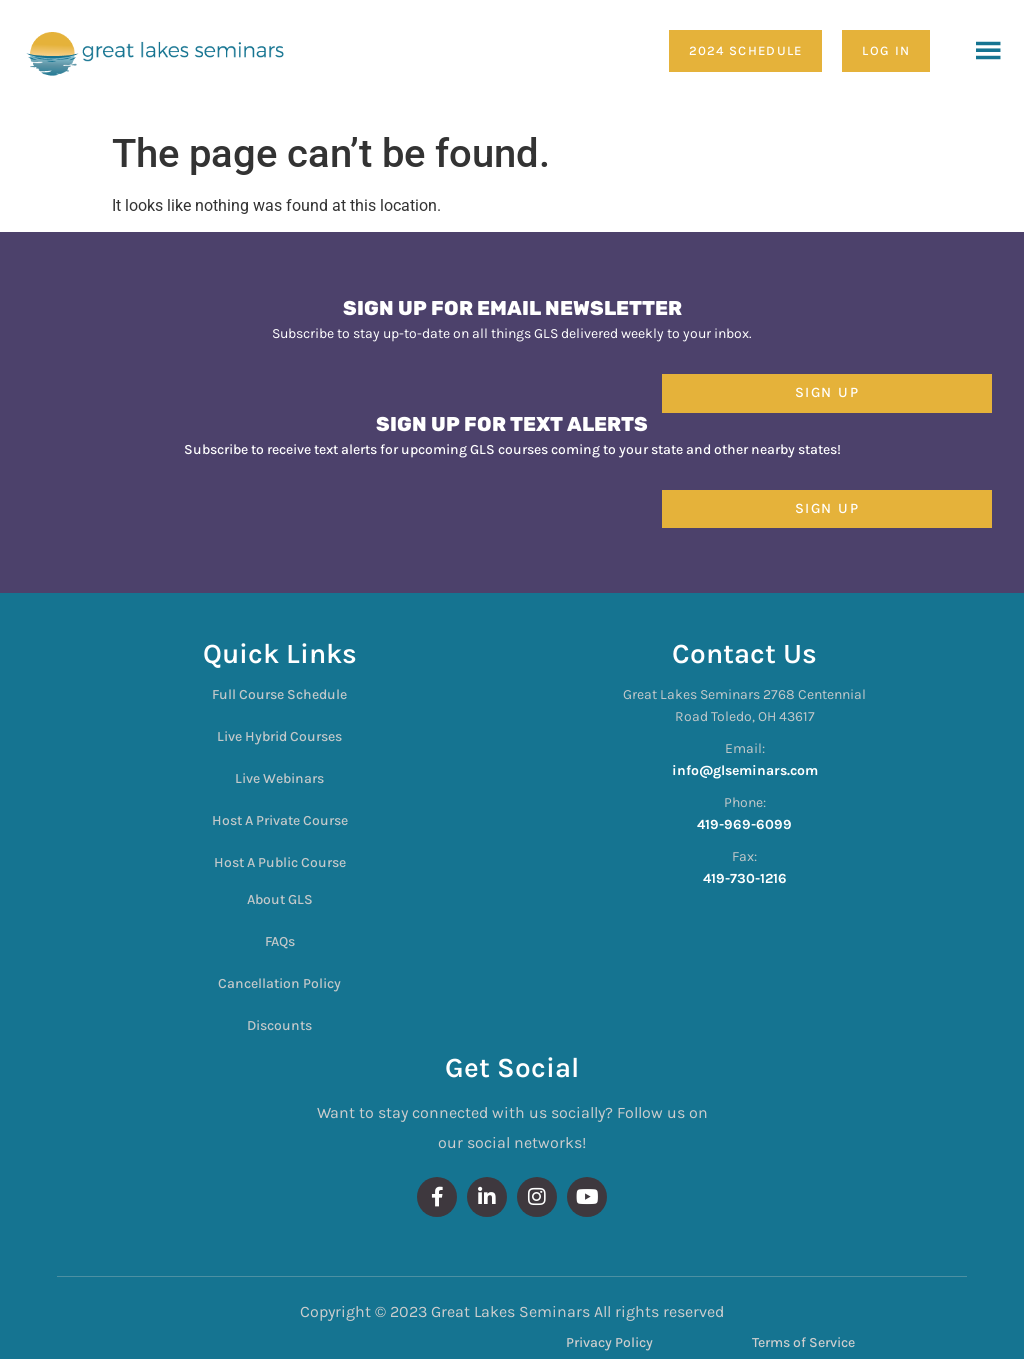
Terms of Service (803, 1342)
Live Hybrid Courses (279, 736)
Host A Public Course (280, 862)
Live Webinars (279, 778)
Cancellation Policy (279, 983)
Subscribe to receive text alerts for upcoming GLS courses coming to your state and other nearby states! (512, 449)
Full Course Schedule (279, 694)
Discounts (279, 1025)
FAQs (280, 941)
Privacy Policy (609, 1342)
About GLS (280, 899)
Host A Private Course (280, 820)
